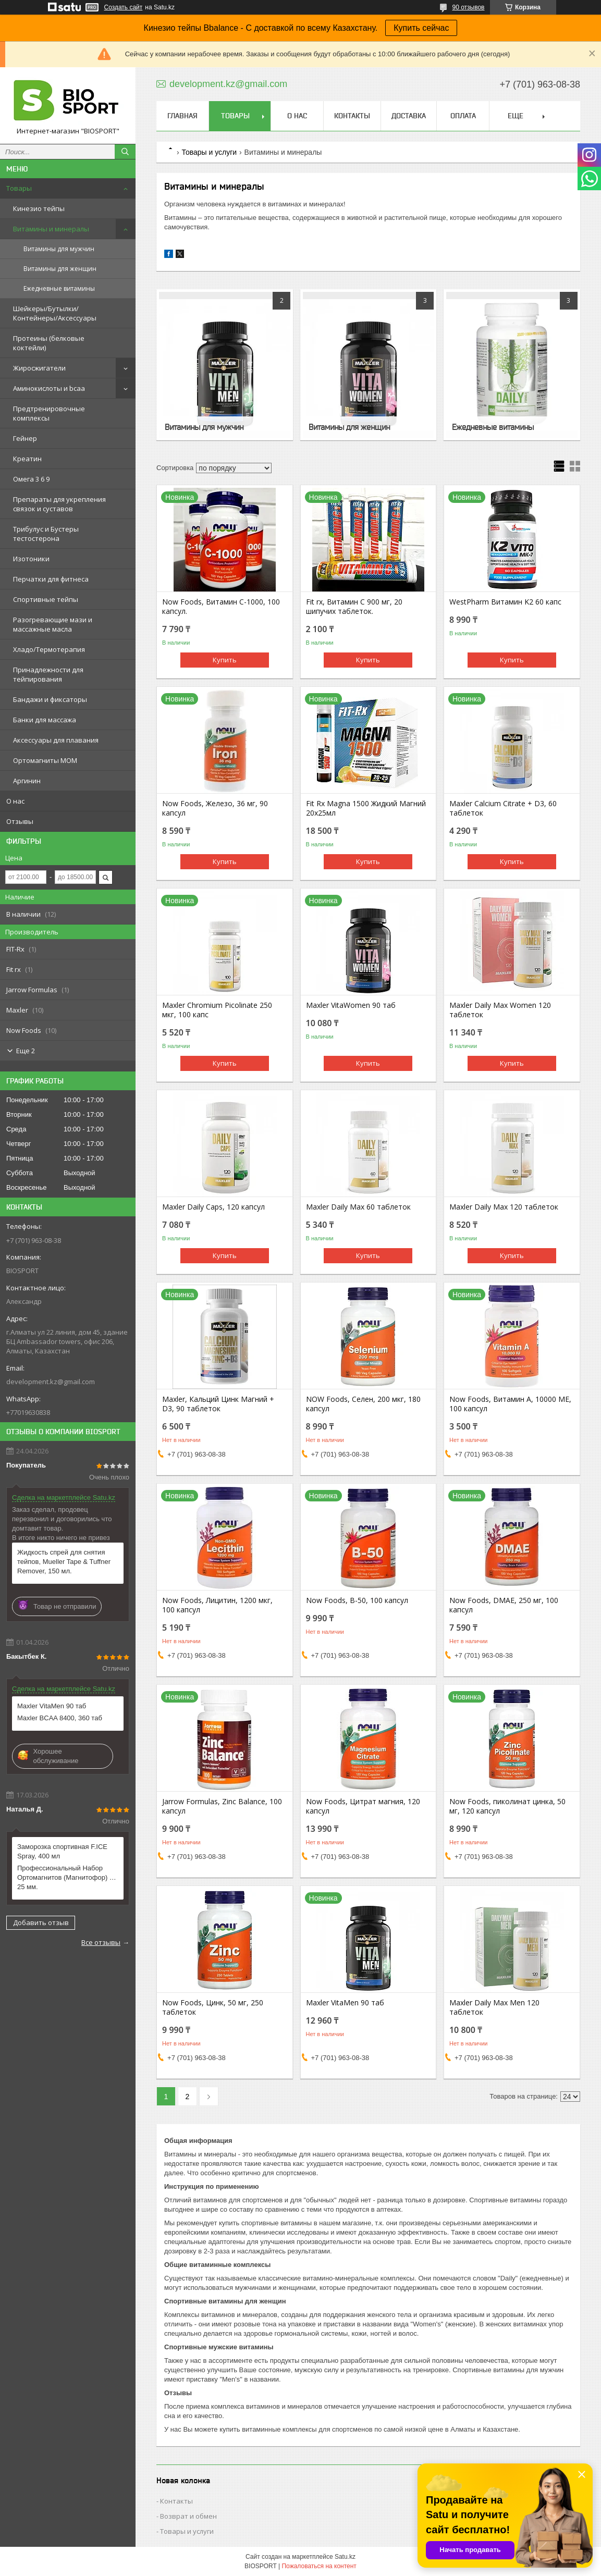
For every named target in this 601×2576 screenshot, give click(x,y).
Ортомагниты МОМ (45, 760)
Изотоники (31, 558)
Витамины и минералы (51, 228)
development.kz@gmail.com (50, 1381)
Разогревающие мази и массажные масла (52, 624)
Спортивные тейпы (45, 599)
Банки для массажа (44, 719)
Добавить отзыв (41, 1922)
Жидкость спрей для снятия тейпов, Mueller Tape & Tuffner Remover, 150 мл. (64, 1561)
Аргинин (27, 780)
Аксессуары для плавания (56, 740)
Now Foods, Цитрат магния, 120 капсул (363, 1806)
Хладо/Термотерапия (49, 649)
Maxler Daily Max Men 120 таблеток (494, 2007)
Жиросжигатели (39, 368)
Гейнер (25, 438)
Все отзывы (100, 1942)
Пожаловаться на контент (318, 2566)
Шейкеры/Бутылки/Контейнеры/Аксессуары (54, 313)
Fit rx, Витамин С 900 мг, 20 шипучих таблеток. (354, 606)
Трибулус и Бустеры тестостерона (46, 533)
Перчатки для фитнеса (51, 579)
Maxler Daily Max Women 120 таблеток (500, 1010)
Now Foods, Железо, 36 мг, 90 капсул (215, 808)
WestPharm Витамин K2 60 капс (505, 602)
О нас (15, 801)
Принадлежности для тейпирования (48, 674)
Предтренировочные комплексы (49, 413)
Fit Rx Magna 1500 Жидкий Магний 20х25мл (366, 808)
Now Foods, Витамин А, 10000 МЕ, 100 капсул (510, 1404)
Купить (225, 659)
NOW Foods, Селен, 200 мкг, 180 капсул (363, 1404)
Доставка (408, 116)
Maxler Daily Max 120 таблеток (503, 1207)
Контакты (352, 116)
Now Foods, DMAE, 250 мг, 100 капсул (503, 1605)
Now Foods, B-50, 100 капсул (357, 1600)
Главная (182, 116)
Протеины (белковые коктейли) (48, 343)
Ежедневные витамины (59, 288)
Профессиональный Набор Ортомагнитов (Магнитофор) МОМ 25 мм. (67, 1877)
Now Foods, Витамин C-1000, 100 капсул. (221, 606)
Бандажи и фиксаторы (50, 699)
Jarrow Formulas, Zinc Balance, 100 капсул (222, 1806)
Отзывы (19, 821)
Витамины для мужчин (58, 248)
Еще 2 (25, 1050)
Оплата (463, 116)
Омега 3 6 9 (31, 479)
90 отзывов (468, 7)
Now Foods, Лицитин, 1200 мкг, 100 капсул (217, 1605)
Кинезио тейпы (39, 208)
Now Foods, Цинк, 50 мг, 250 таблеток (212, 2007)
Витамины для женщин (59, 268)
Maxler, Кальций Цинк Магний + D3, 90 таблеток (218, 1404)
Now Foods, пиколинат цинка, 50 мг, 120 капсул (507, 1806)
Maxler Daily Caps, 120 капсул (213, 1207)
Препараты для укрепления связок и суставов (59, 504)
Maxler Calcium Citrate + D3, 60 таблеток (503, 808)
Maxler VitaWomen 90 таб (351, 1005)
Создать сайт (123, 7)
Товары (19, 188)
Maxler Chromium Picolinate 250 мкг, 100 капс (217, 1010)
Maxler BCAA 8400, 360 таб (59, 1718)
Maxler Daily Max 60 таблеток (358, 1207)
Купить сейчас (421, 27)
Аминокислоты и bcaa (49, 388)
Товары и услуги (209, 152)
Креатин (27, 458)
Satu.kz (345, 2556)
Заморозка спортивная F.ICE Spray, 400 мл (62, 1851)
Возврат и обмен (188, 2516)
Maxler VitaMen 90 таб (51, 1706)
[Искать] (125, 151)
